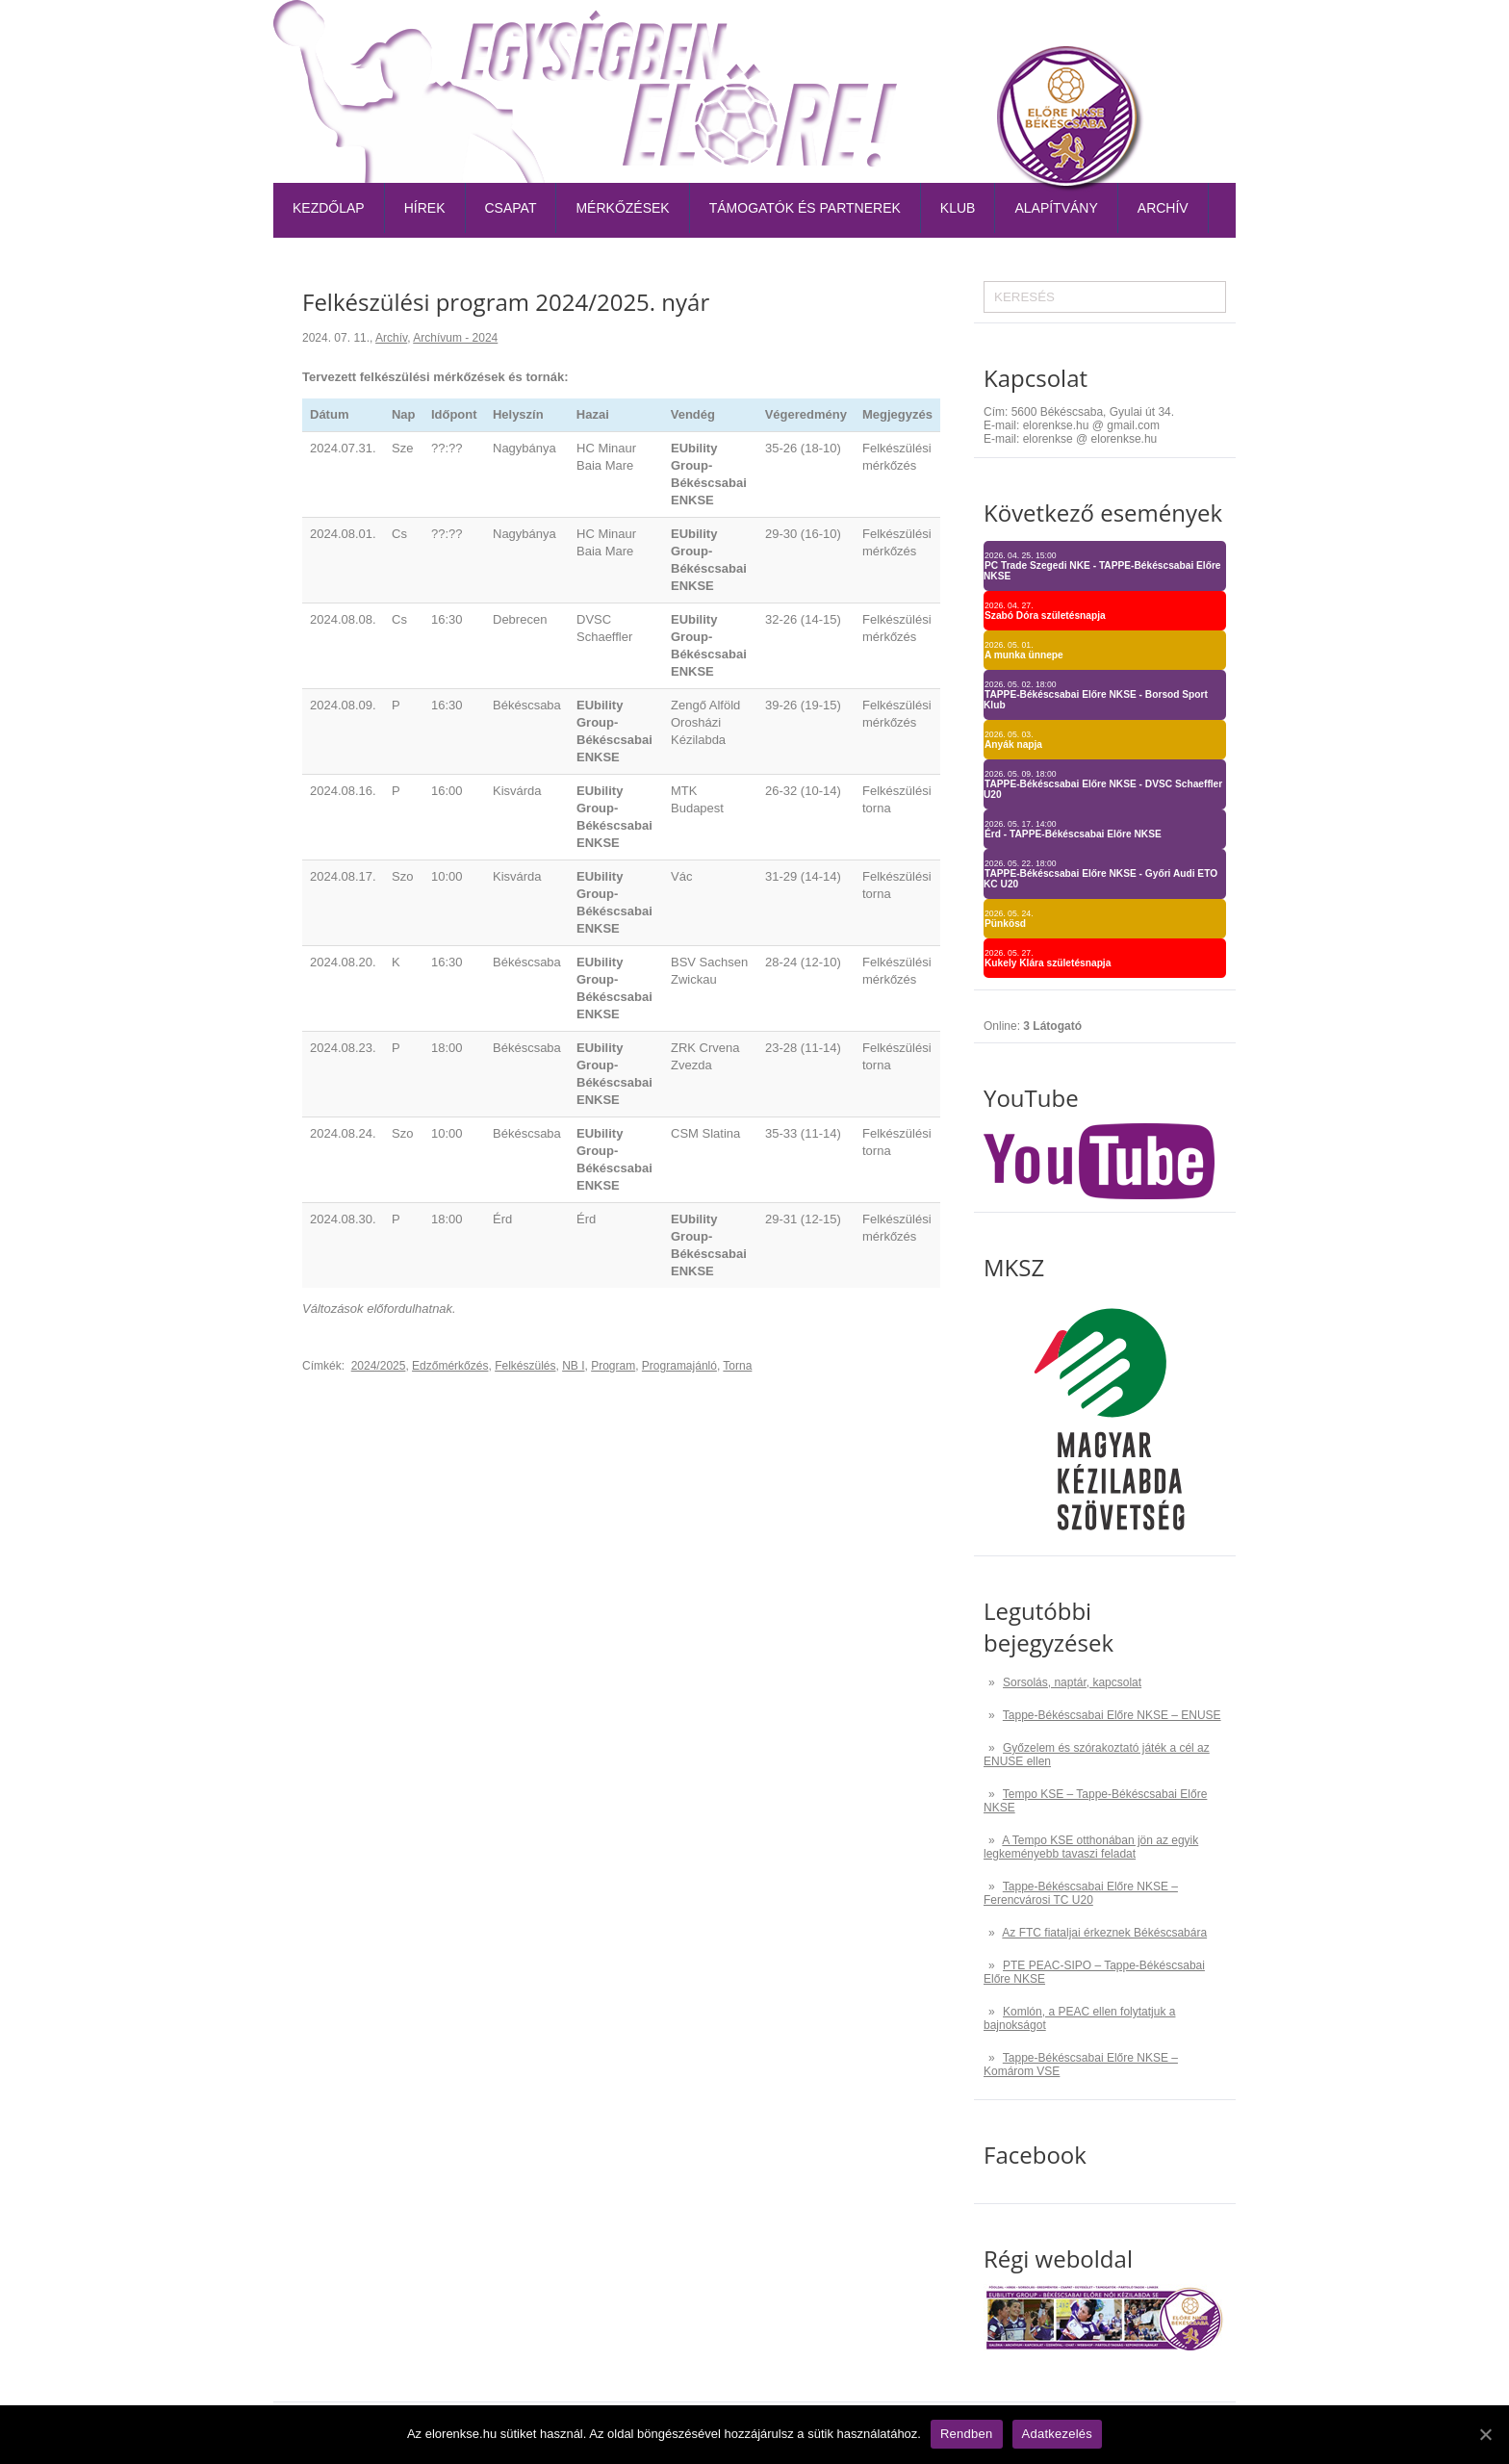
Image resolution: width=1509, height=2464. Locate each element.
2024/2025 (378, 1366)
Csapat (511, 208)
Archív (1163, 208)
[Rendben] (1485, 2434)
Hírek (425, 208)
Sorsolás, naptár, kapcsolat (1072, 1682)
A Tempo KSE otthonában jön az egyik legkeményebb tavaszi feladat (1091, 1847)
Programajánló (679, 1366)
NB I (573, 1366)
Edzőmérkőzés (450, 1366)
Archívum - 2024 (455, 338)
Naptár (1067, 33)
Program (613, 1366)
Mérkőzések (622, 208)
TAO (1123, 33)
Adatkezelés (1057, 2433)
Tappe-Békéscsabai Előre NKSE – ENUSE (1112, 1715)
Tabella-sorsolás (961, 33)
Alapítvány (1055, 208)
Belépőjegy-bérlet (814, 33)
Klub (958, 208)
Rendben (966, 2433)
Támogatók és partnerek (805, 208)
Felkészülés (525, 1366)
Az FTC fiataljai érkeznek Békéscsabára (1104, 1932)
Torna (737, 1366)
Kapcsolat (1190, 33)
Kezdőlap (329, 208)
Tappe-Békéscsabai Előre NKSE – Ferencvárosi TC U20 (1081, 1893)
